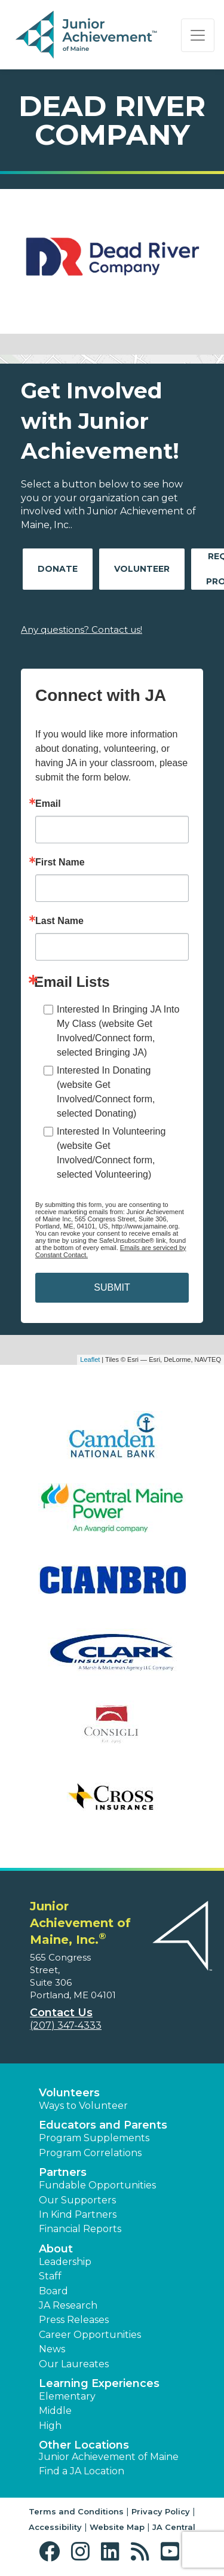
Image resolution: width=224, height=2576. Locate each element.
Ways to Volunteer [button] (83, 2105)
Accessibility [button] (55, 2527)
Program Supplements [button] (94, 2138)
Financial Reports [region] (80, 2228)
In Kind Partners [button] (77, 2214)
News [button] (52, 2349)
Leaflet (90, 1359)
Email (48, 804)
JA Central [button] (173, 2527)
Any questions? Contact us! (81, 629)
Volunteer (142, 568)
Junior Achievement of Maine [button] (109, 2456)
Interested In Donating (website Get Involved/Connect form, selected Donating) (106, 1091)
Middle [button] (55, 2410)
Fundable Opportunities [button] (97, 2185)
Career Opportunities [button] (90, 2334)
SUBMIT (112, 1287)
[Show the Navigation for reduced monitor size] (197, 35)
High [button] (50, 2425)
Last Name (59, 921)
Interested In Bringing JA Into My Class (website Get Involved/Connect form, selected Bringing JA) (118, 1030)
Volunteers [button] (69, 2092)
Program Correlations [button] (90, 2153)
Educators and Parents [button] (103, 2125)
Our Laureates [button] (74, 2364)
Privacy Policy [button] (160, 2511)
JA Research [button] (68, 2305)
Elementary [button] (67, 2396)
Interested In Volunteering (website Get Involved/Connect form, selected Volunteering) (111, 1152)
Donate (58, 568)
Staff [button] (50, 2276)
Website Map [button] (117, 2527)
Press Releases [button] (74, 2319)
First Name (60, 862)
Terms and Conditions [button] (76, 2511)
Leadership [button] (65, 2261)
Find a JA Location (81, 2471)
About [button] (56, 2248)
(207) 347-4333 (66, 2025)
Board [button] (53, 2291)
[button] (52, 2552)
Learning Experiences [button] (99, 2383)
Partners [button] (63, 2172)
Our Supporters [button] (77, 2200)
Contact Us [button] (61, 2012)
